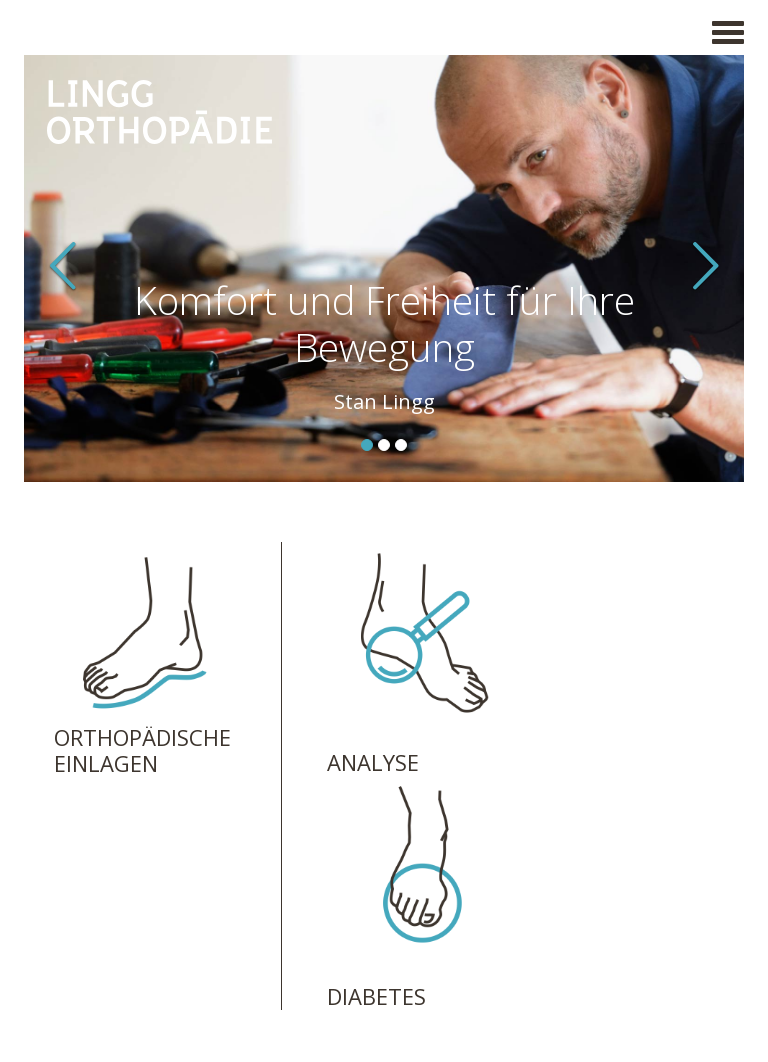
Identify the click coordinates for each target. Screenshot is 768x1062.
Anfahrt (312, 888)
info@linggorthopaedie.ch (380, 866)
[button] (78, 268)
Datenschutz (101, 968)
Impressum (94, 946)
